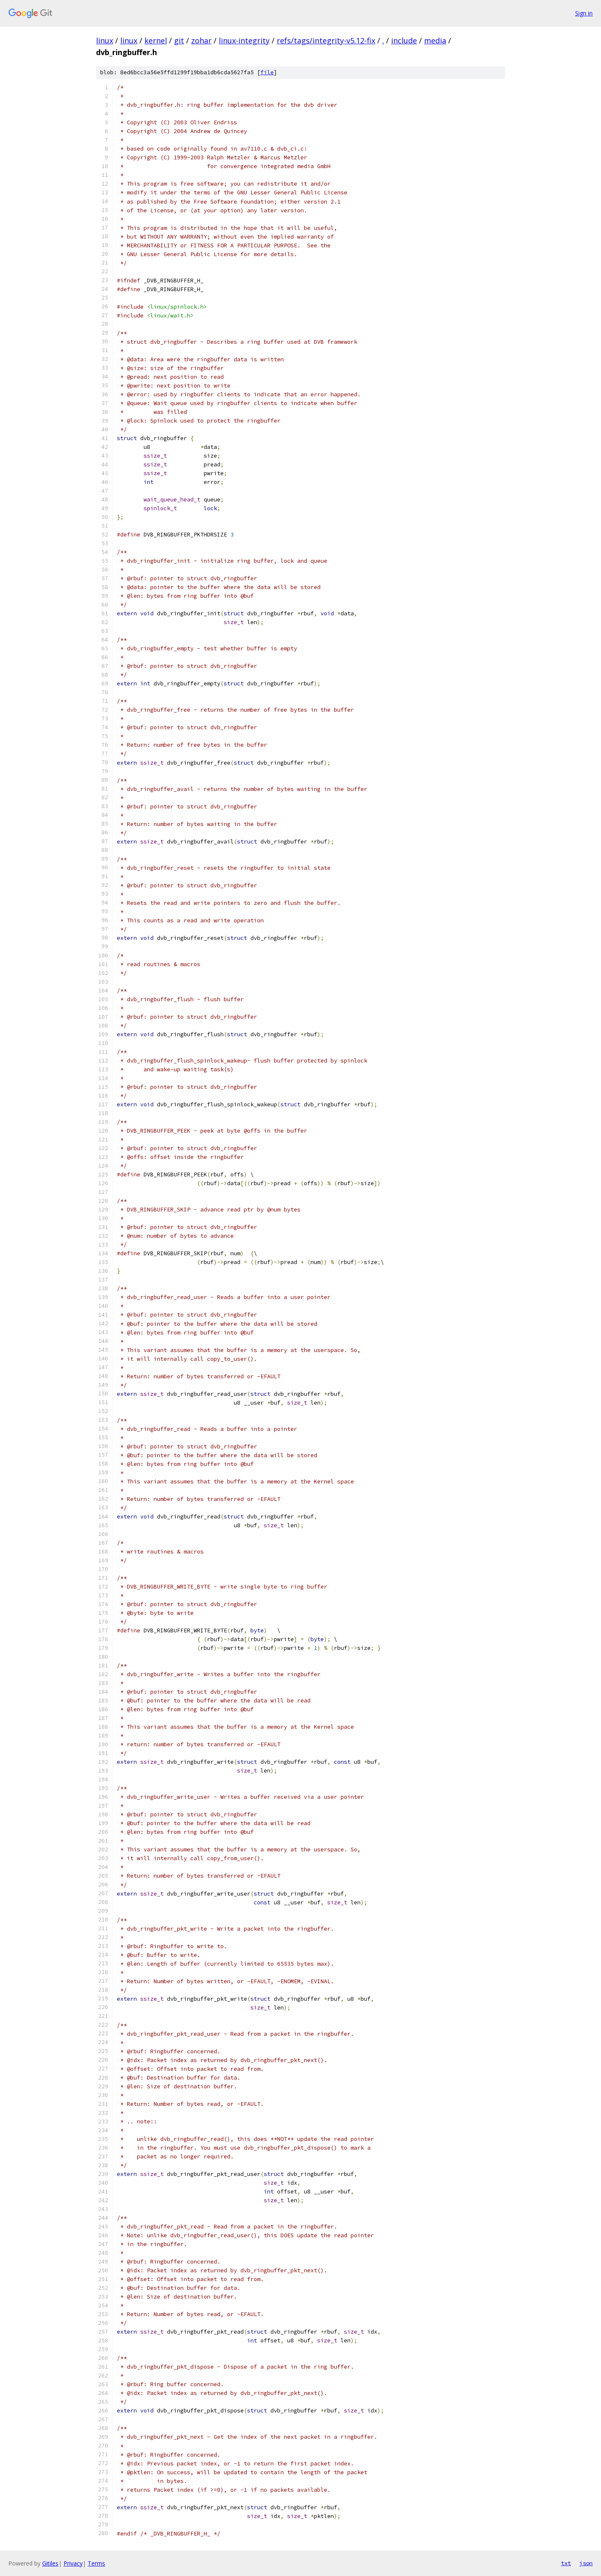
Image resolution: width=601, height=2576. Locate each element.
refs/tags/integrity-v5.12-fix (326, 40)
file (267, 72)
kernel (155, 40)
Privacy (73, 2563)
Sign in (584, 13)
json (586, 2563)
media (435, 40)
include (404, 40)
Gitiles (50, 2563)
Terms (96, 2563)
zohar (201, 40)
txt (566, 2563)
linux (104, 40)
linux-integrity (244, 40)
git (179, 40)
